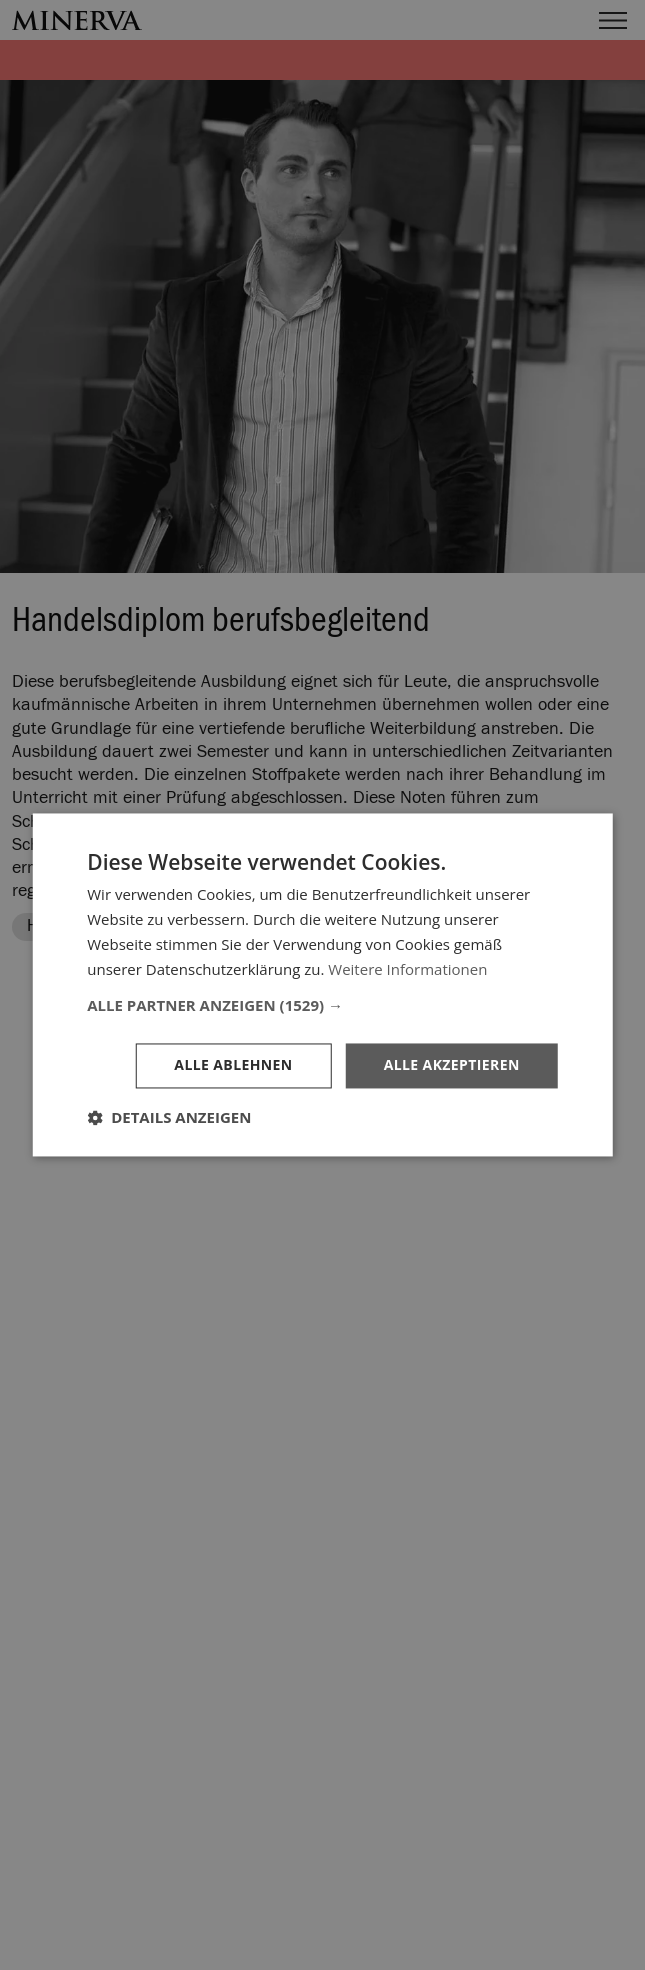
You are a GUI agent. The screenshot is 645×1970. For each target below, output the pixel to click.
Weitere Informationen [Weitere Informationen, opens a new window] (407, 969)
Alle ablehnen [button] (233, 1065)
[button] (322, 1006)
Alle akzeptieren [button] (452, 1065)
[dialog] (322, 985)
